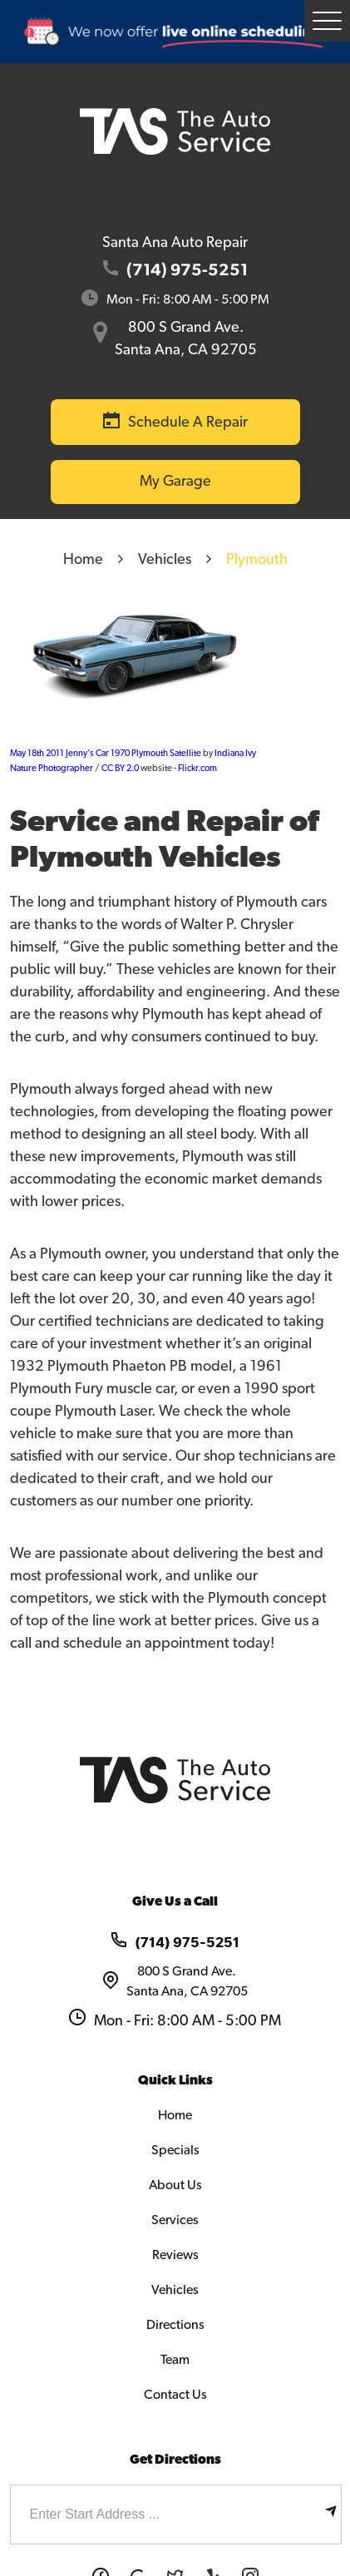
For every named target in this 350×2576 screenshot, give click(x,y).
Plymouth (257, 559)
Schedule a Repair (188, 422)
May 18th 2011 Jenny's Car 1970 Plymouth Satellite (105, 753)
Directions (175, 2324)
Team (175, 2359)
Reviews (175, 2255)
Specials (175, 2150)
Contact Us (175, 2394)
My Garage (175, 481)
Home (83, 559)
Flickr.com (197, 768)
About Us (175, 2185)
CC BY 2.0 (120, 768)
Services (175, 2220)
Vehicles (164, 559)
